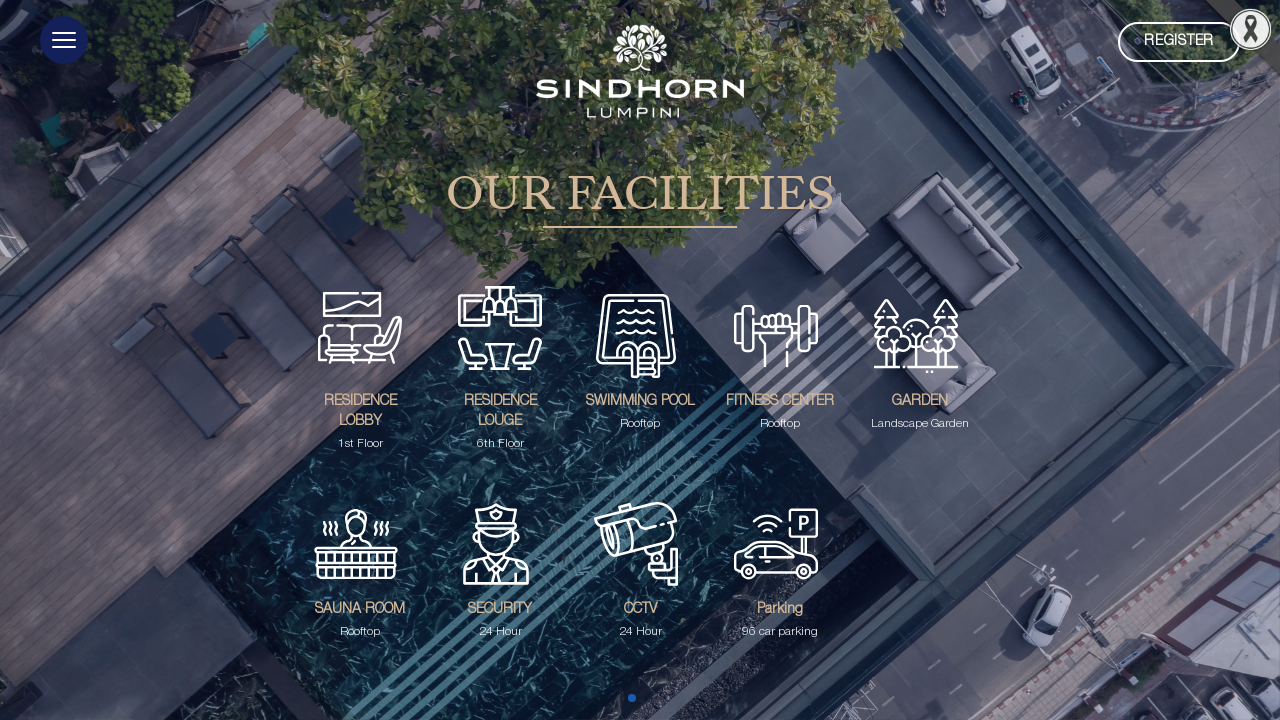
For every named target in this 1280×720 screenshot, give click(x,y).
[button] (64, 40)
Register (1179, 41)
